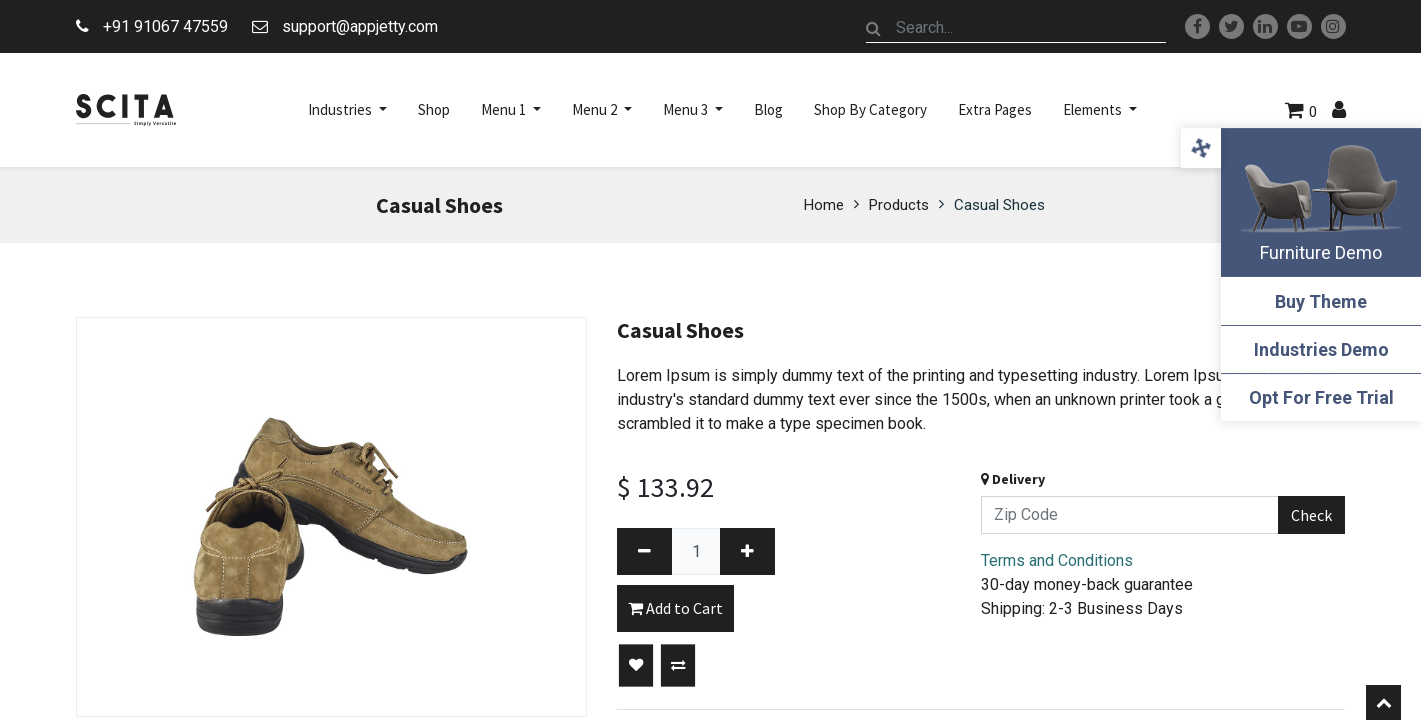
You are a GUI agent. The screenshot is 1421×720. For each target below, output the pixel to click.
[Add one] (747, 551)
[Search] (874, 28)
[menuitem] (434, 110)
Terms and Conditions (1057, 560)
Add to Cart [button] (675, 608)
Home (824, 205)
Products (899, 205)
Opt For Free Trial (1321, 397)
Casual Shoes (999, 205)
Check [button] (1311, 515)
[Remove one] (644, 551)
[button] (636, 666)
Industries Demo (1321, 349)
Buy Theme (1321, 301)
